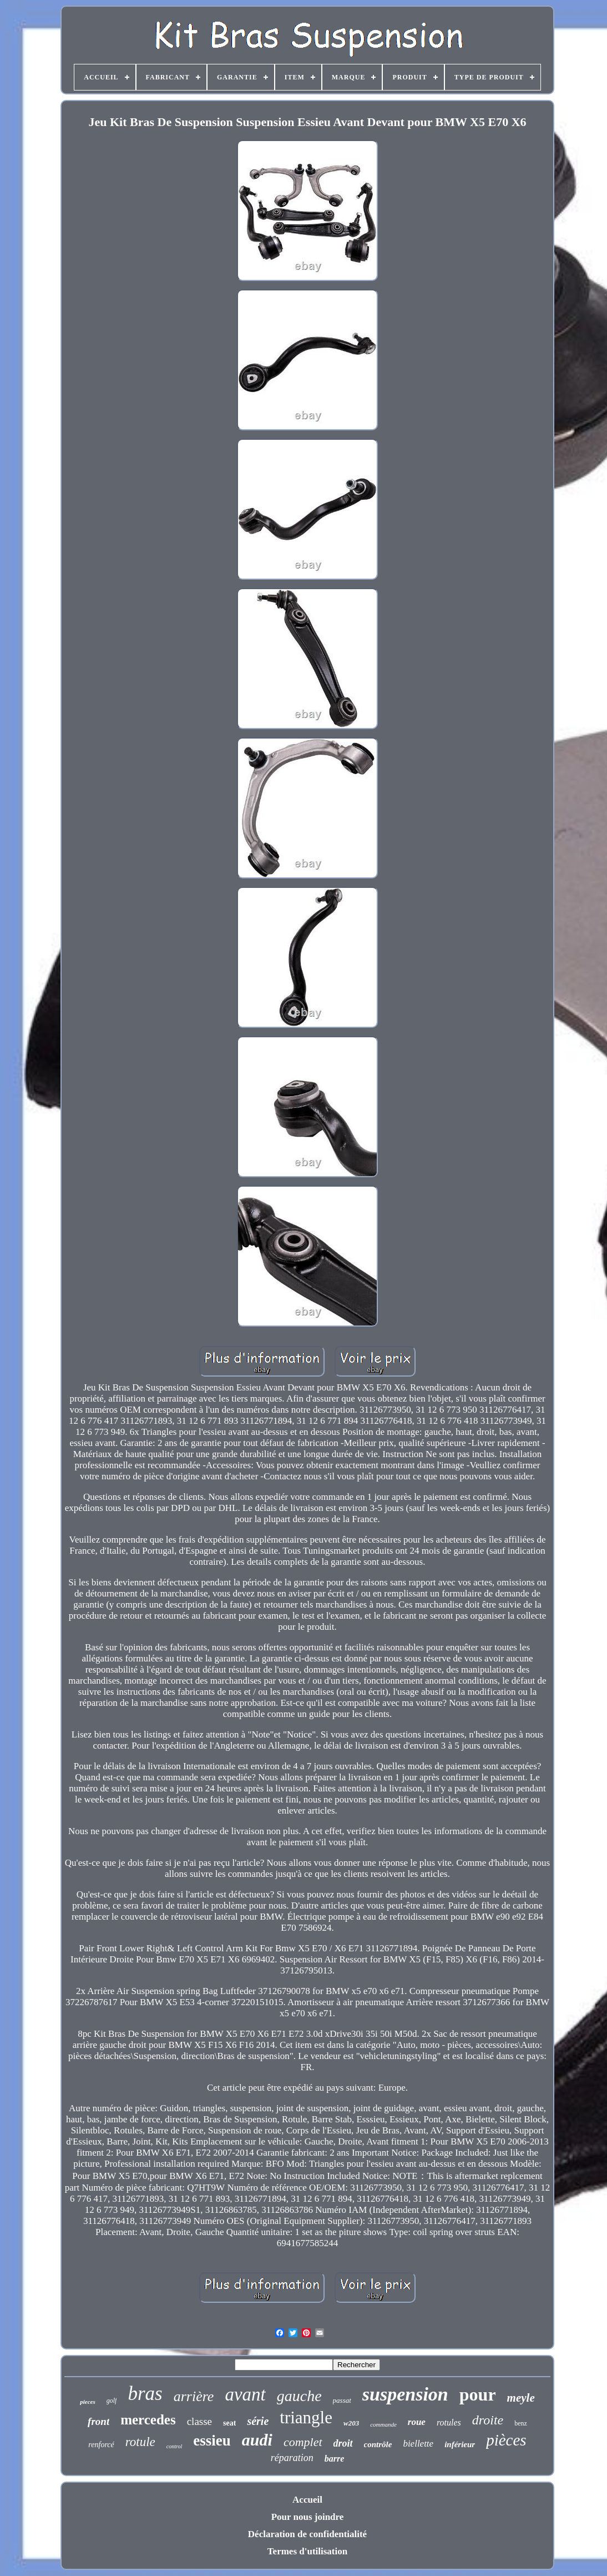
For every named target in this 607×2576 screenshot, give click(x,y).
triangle (306, 2417)
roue (417, 2422)
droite (487, 2420)
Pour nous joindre (307, 2517)
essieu (212, 2440)
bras (145, 2393)
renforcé (101, 2445)
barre (335, 2458)
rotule (140, 2442)
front (98, 2421)
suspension (405, 2394)
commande (383, 2424)
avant (245, 2394)
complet (303, 2442)
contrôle (378, 2444)
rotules (449, 2422)
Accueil (307, 2499)
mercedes (148, 2419)
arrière (194, 2396)
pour (477, 2394)
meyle (521, 2397)
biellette (418, 2443)
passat (342, 2400)
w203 (351, 2423)
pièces (506, 2440)
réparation (292, 2457)
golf (112, 2400)
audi (257, 2440)
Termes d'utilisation (307, 2551)
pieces (87, 2401)
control (174, 2446)
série (258, 2421)
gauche (299, 2395)
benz (520, 2423)
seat (229, 2423)
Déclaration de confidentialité (307, 2534)
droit (343, 2443)
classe (199, 2421)
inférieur (459, 2444)
